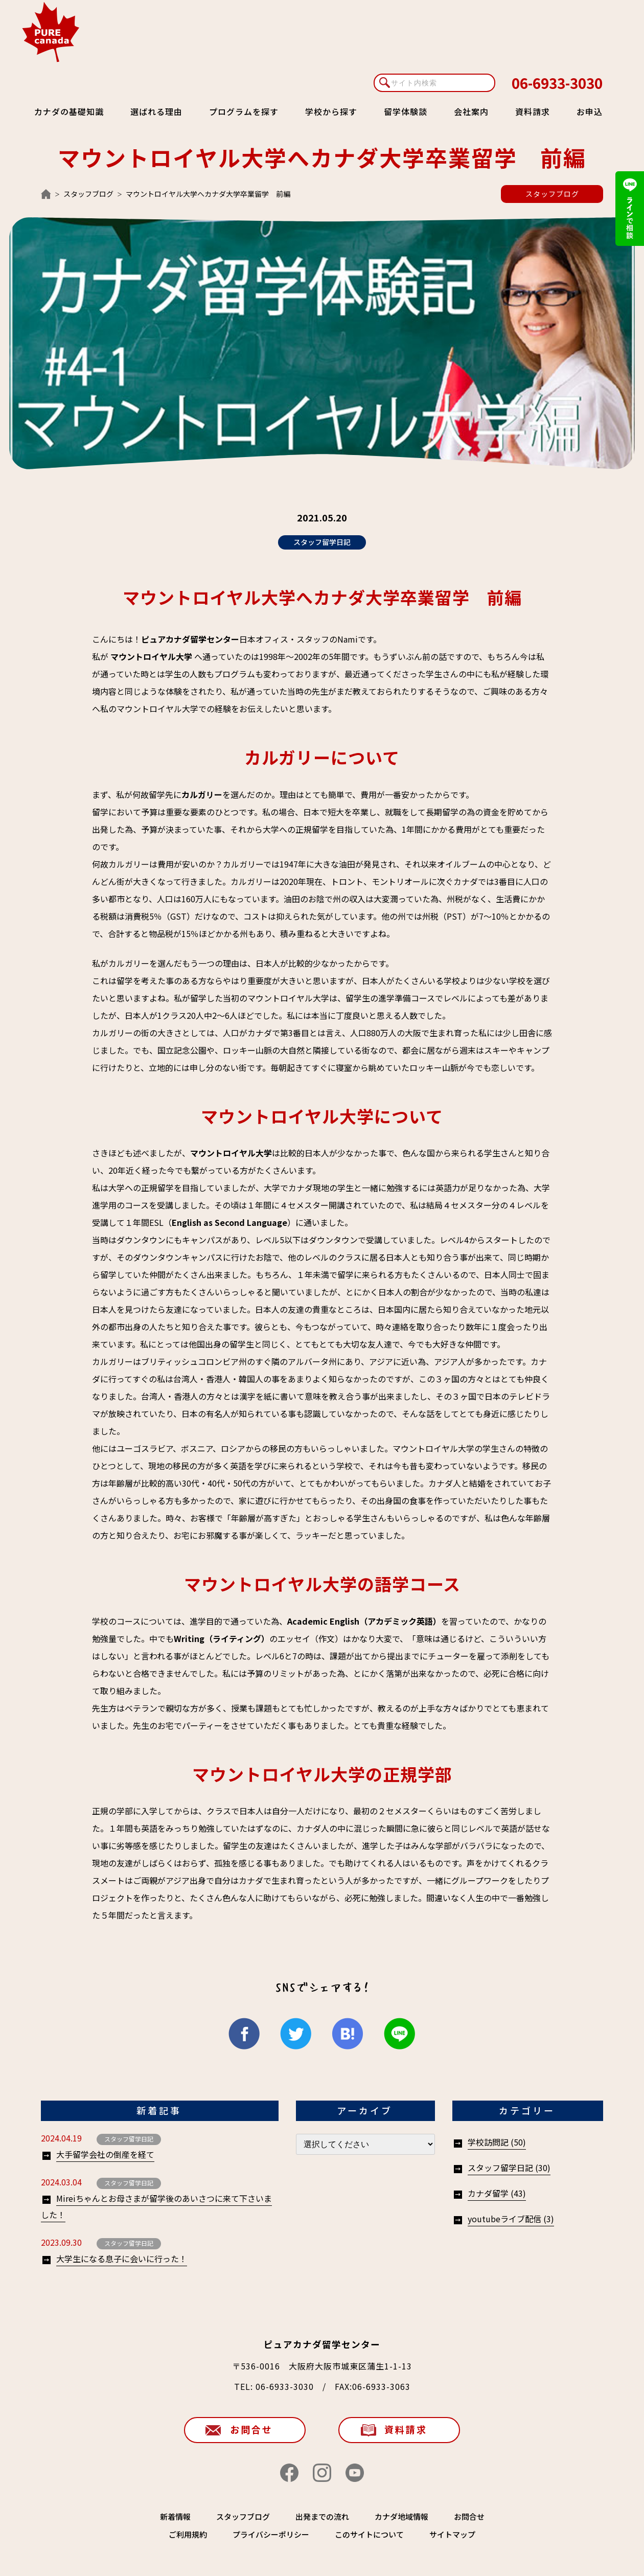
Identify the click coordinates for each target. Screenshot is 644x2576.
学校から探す (331, 111)
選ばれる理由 (156, 111)
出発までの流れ (322, 2516)
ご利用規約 (188, 2534)
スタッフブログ (88, 194)
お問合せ (251, 2429)
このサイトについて (369, 2534)
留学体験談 (405, 111)
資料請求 (532, 111)
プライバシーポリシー (271, 2534)
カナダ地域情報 (401, 2516)
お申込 (590, 111)
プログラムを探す (244, 111)
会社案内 (471, 111)
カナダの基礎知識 (69, 111)
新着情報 (175, 2516)
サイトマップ (452, 2534)
